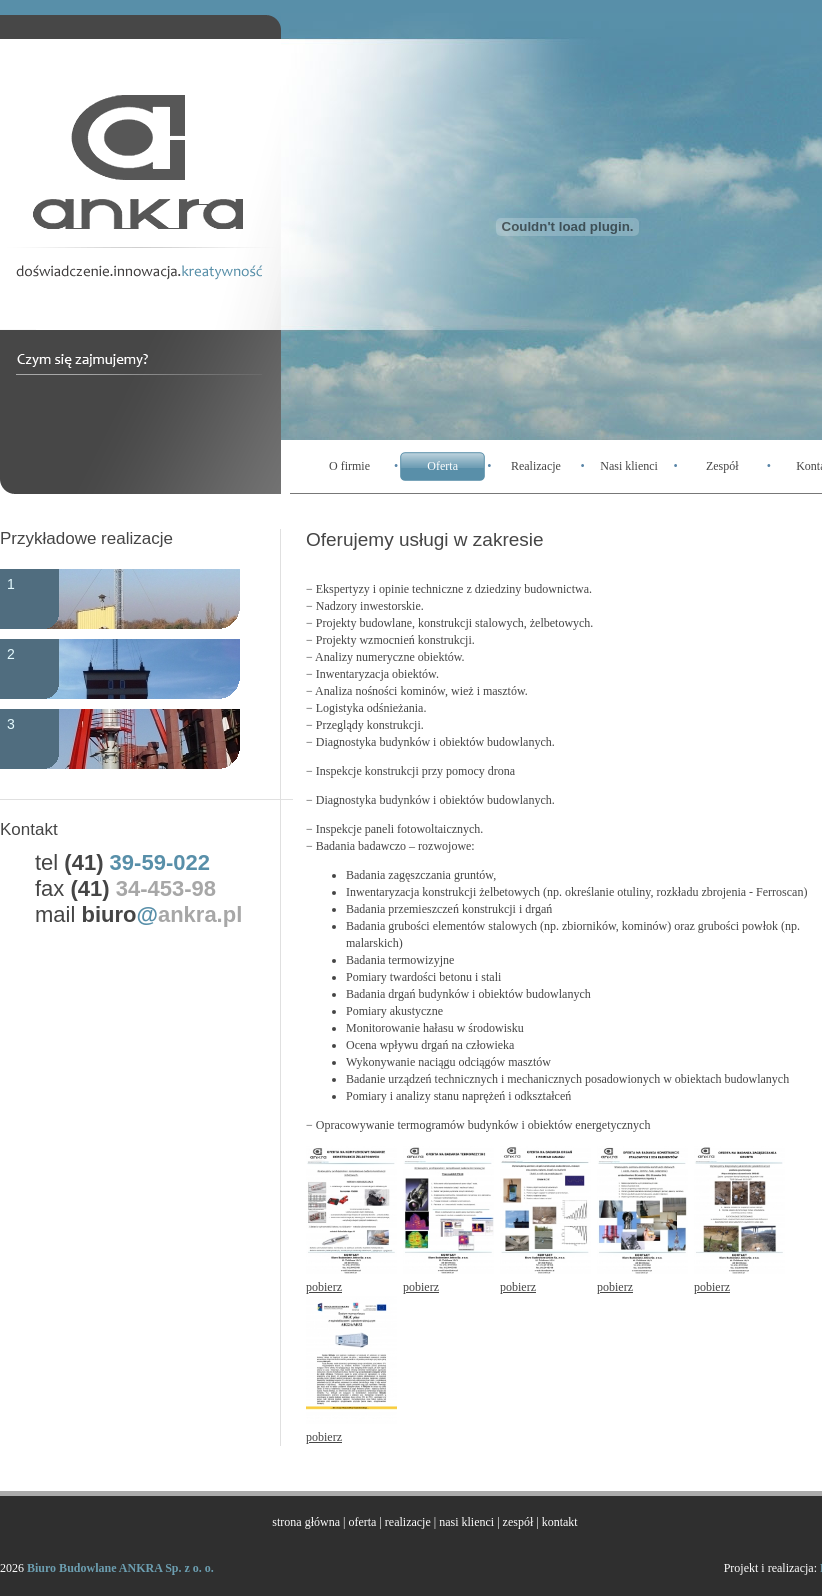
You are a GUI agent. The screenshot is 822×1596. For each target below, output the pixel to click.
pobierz (324, 1287)
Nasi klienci (629, 466)
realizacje (408, 1522)
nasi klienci (466, 1522)
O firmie (349, 466)
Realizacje (536, 466)
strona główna (306, 1522)
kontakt (560, 1522)
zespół (518, 1522)
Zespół (722, 466)
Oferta (442, 466)
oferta (362, 1522)
